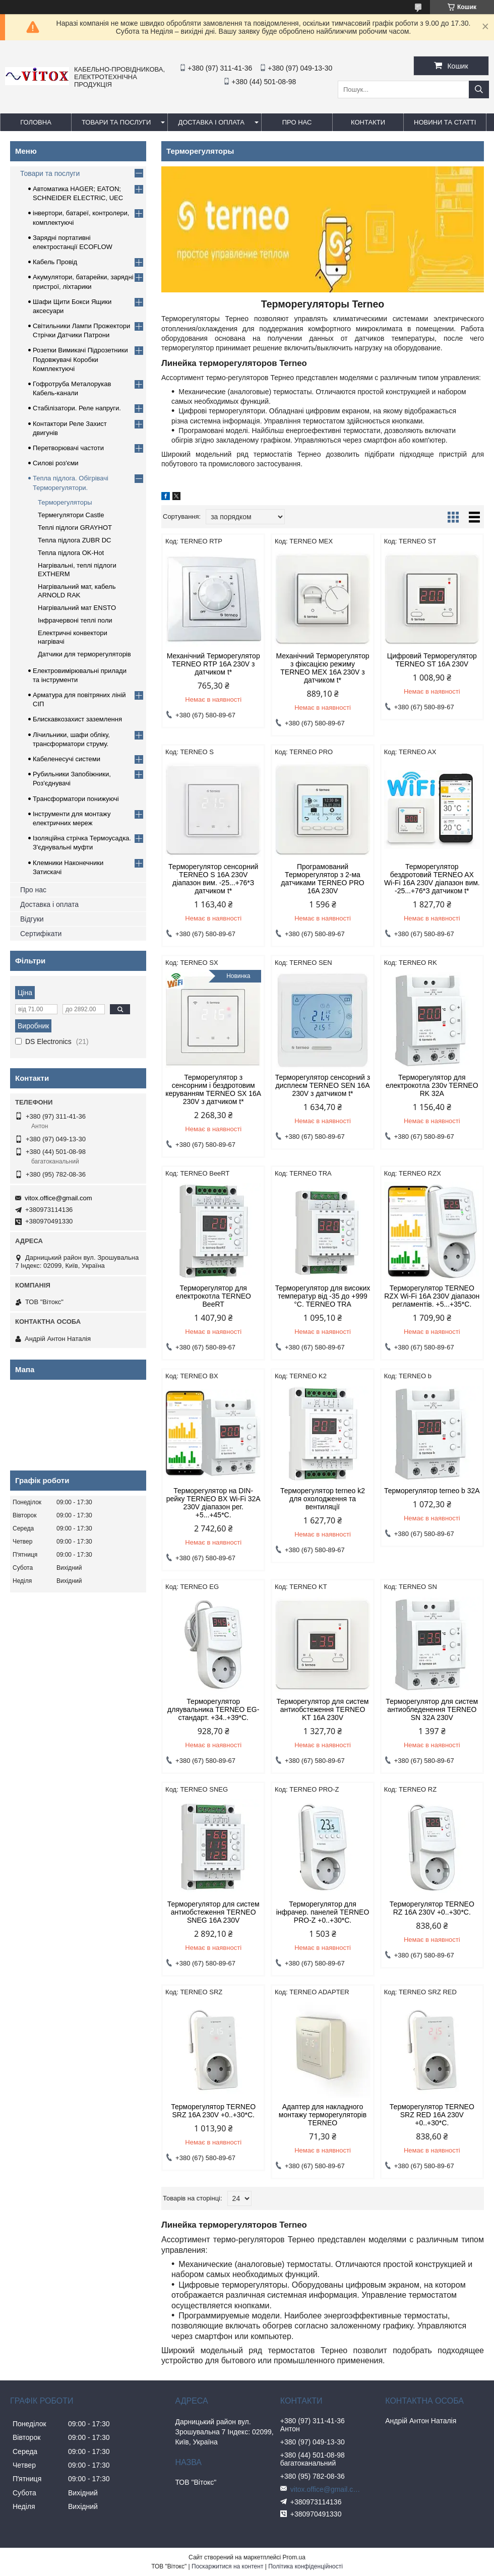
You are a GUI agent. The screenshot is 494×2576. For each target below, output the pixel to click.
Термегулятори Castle (71, 515)
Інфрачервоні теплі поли (75, 620)
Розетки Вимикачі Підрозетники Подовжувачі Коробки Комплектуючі (80, 359)
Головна (35, 122)
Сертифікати (40, 934)
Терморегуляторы (65, 502)
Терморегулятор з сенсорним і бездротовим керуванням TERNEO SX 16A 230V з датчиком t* (213, 1089)
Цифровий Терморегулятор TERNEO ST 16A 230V (432, 660)
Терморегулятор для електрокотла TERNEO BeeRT (213, 1296)
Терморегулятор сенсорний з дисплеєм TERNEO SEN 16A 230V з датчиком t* (323, 1085)
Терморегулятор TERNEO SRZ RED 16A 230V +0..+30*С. (432, 2115)
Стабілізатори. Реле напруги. (77, 408)
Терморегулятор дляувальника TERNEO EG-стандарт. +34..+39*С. (213, 1709)
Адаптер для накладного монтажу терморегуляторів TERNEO (322, 2115)
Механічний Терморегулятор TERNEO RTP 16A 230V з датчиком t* (213, 664)
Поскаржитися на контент (227, 2566)
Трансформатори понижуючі (76, 799)
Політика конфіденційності (305, 2566)
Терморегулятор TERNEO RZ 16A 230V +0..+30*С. (432, 1908)
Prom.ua (294, 2557)
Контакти (368, 122)
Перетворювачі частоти (68, 448)
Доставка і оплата (211, 122)
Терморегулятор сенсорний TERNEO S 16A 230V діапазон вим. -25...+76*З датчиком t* (213, 879)
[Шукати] (479, 89)
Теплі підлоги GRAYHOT (75, 527)
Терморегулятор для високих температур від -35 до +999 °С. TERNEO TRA (323, 1296)
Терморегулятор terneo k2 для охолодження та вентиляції (322, 1499)
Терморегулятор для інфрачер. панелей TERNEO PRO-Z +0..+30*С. (322, 1912)
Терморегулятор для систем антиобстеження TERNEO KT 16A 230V (323, 1709)
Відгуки (32, 919)
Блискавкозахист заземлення (77, 719)
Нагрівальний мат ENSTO (77, 607)
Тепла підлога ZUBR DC (74, 540)
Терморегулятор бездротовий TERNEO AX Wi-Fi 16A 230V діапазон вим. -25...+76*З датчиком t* (432, 879)
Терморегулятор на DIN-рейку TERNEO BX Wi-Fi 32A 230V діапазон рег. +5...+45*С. (213, 1503)
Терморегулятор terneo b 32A (432, 1491)
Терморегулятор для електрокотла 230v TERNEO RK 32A (432, 1085)
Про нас (33, 890)
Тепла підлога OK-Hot (71, 553)
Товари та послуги (116, 122)
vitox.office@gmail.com (58, 1198)
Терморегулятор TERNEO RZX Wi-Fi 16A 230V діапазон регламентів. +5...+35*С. (431, 1296)
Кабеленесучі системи (66, 759)
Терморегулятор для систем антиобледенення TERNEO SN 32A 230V (432, 1709)
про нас (297, 122)
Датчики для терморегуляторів (84, 654)
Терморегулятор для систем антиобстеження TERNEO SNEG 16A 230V (213, 1912)
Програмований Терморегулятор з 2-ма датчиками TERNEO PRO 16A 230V (322, 879)
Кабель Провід (55, 262)
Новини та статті (445, 122)
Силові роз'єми (56, 463)
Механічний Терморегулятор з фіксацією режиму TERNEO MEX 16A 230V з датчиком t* (322, 668)
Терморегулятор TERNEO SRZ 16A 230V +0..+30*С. (213, 2111)
